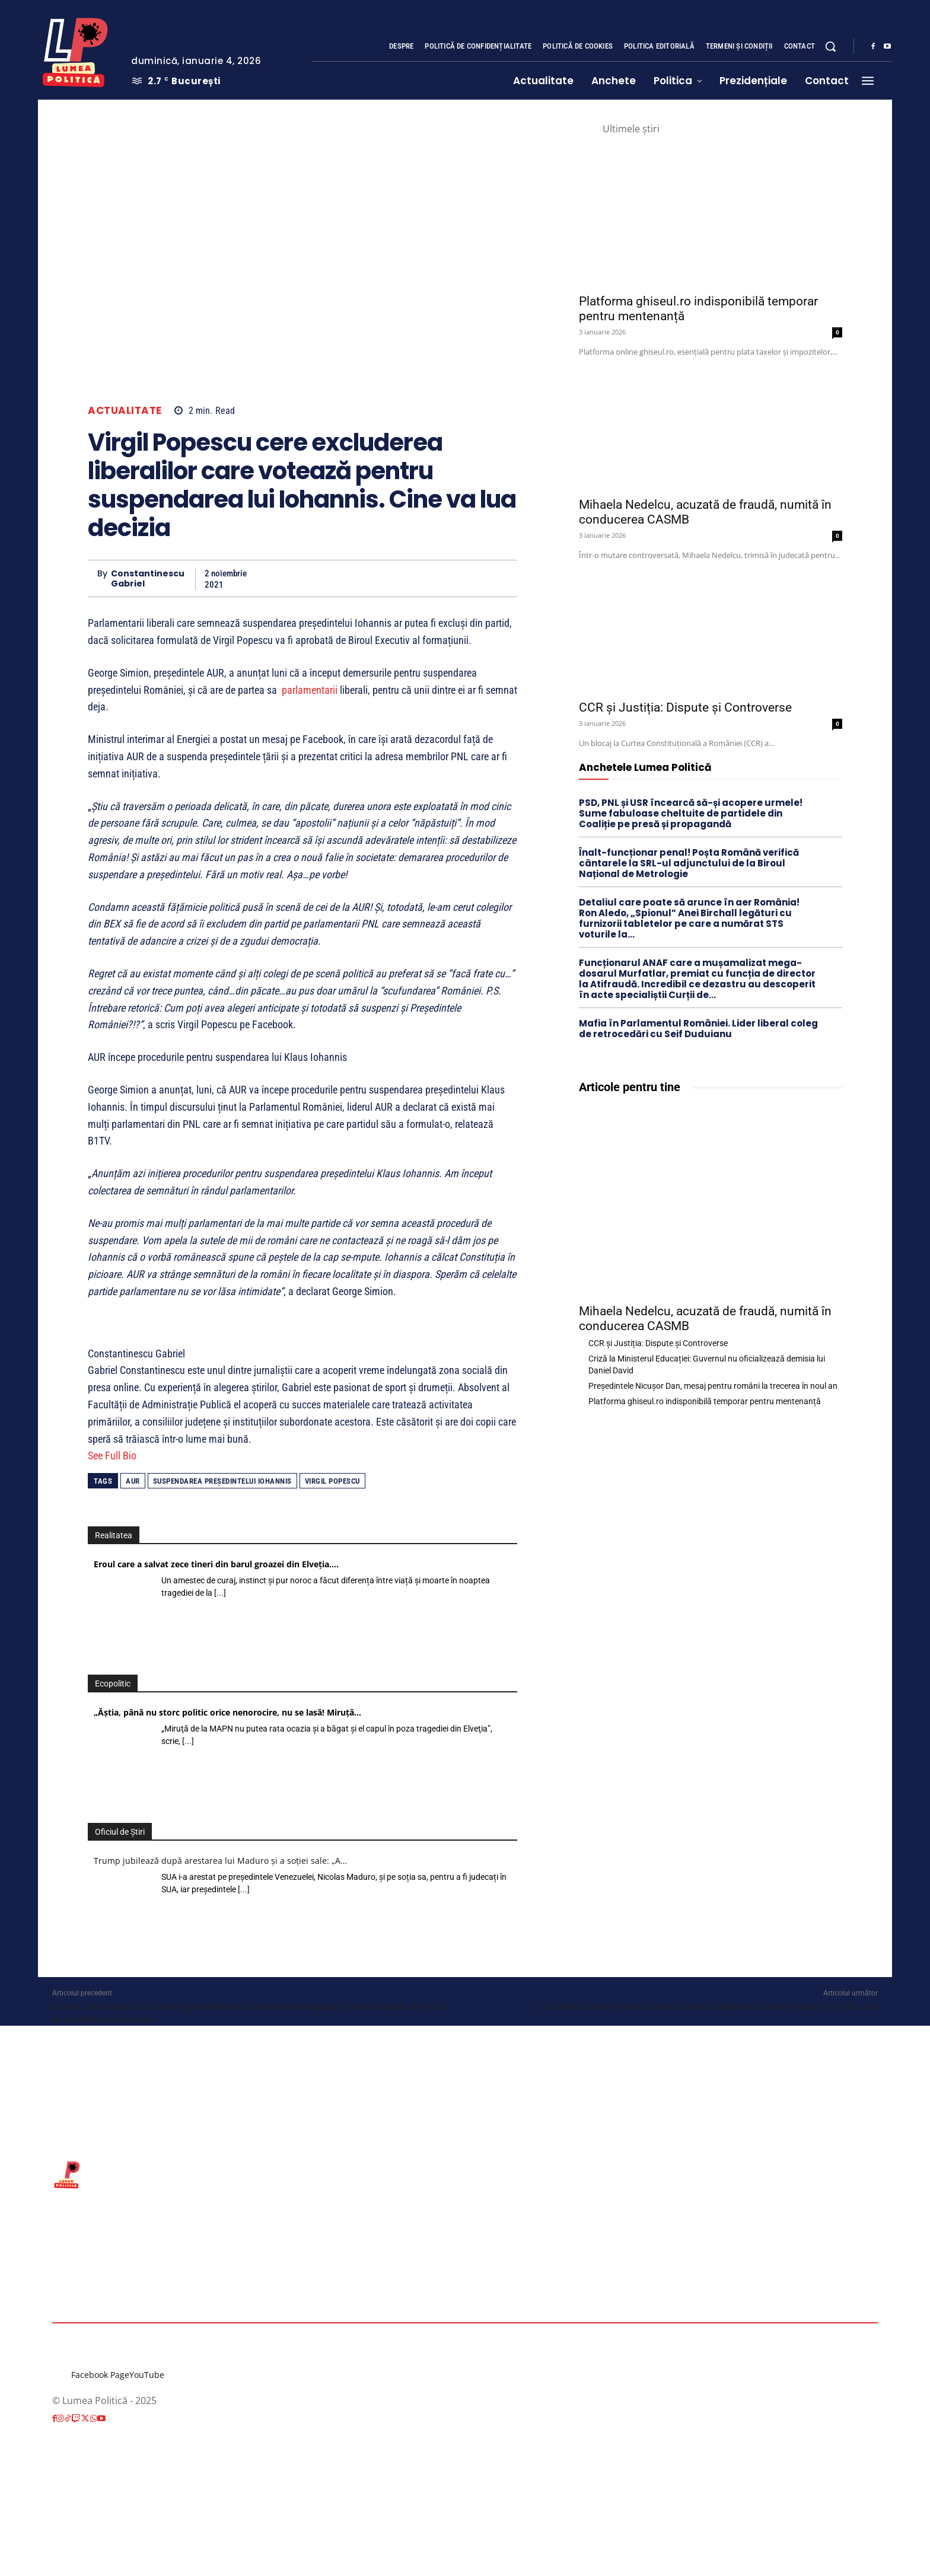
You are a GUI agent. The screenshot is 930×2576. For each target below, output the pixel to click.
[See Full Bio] (143, 1455)
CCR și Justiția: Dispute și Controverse (685, 707)
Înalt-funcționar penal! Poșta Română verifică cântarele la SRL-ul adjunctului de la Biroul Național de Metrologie (689, 863)
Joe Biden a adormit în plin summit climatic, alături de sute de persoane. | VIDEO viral (709, 2006)
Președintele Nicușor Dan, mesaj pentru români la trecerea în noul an (712, 1386)
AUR (133, 1481)
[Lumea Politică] (75, 50)
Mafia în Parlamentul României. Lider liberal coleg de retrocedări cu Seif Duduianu (698, 1028)
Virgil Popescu (332, 1481)
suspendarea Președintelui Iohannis (222, 1481)
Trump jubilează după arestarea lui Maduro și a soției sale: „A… (220, 1860)
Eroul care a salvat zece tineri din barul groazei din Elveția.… (216, 1564)
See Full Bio (112, 1455)
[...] (220, 1593)
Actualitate (125, 411)
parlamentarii (309, 690)
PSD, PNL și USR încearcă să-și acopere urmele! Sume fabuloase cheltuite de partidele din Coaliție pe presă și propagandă (690, 813)
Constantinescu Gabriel (147, 579)
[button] (830, 46)
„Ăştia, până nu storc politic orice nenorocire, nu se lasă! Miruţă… (227, 1712)
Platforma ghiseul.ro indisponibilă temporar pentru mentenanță (704, 1401)
